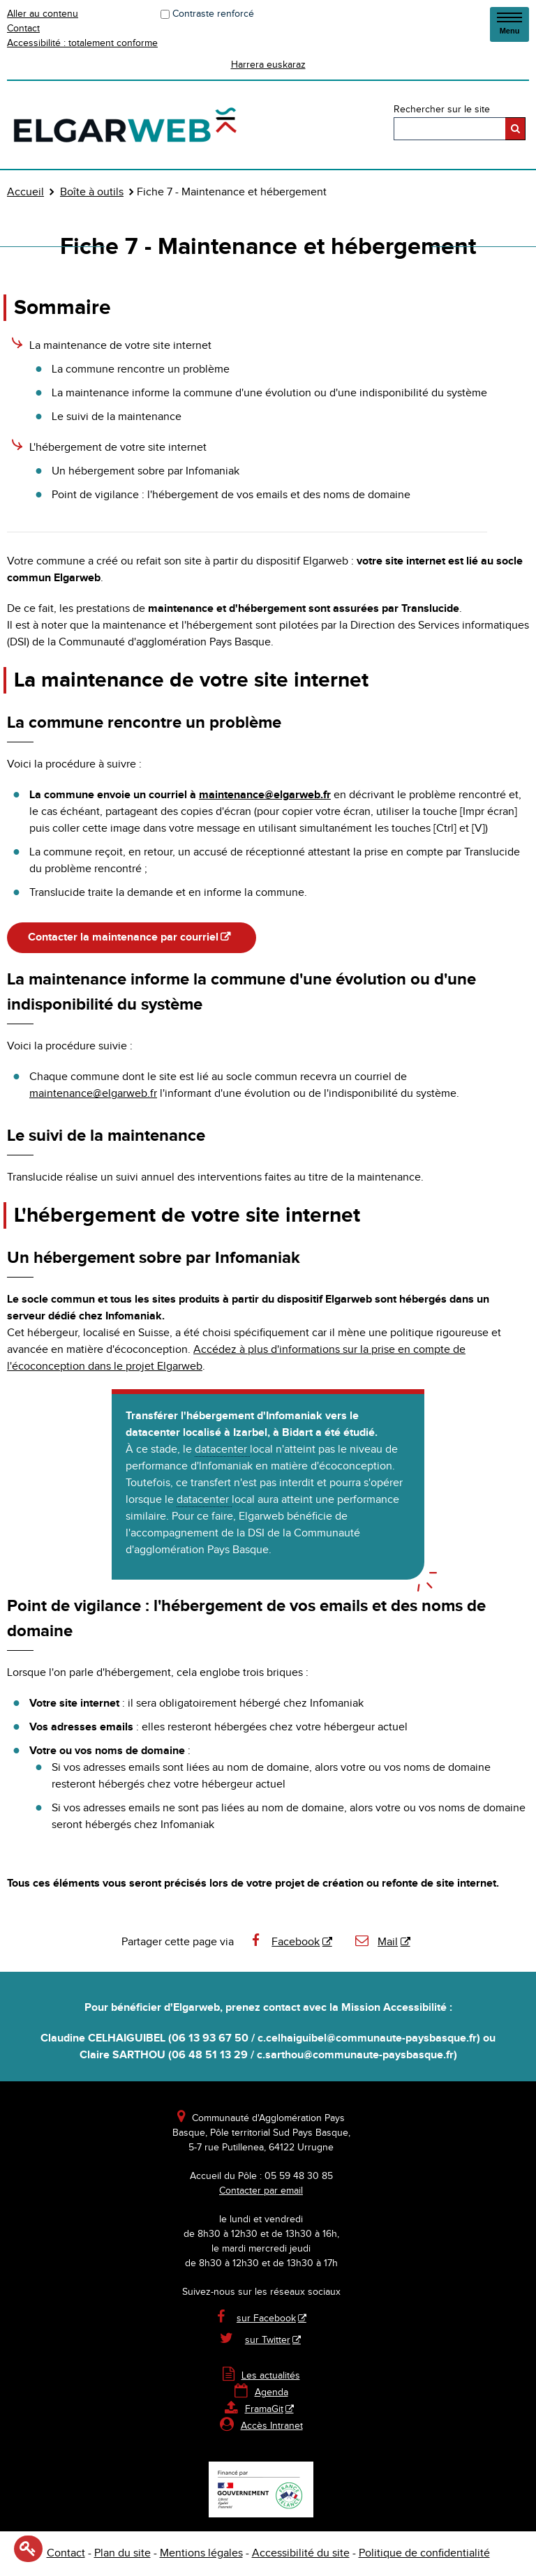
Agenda (261, 2392)
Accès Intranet (272, 2426)
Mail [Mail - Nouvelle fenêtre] (376, 1942)
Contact (23, 28)
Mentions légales (201, 2553)
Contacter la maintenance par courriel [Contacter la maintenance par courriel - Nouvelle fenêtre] (123, 937)
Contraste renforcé (213, 14)
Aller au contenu (42, 14)
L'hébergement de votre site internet (118, 447)
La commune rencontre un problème (141, 369)
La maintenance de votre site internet (120, 345)
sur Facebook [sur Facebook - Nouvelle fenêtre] (266, 2318)
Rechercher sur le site (442, 109)
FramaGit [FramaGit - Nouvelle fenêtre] (254, 2409)
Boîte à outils (92, 192)
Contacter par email (261, 2190)
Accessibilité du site (301, 2553)
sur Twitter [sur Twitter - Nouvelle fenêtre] (267, 2340)
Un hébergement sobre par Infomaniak (145, 471)
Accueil (25, 192)
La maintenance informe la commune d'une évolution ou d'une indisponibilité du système (269, 393)
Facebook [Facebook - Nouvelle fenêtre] (284, 1942)
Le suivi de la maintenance (116, 417)
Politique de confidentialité (424, 2553)
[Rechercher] (515, 128)
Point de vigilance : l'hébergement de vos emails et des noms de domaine (231, 495)
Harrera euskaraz (268, 64)
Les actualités (261, 2375)
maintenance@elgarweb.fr (265, 795)
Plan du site (122, 2553)
